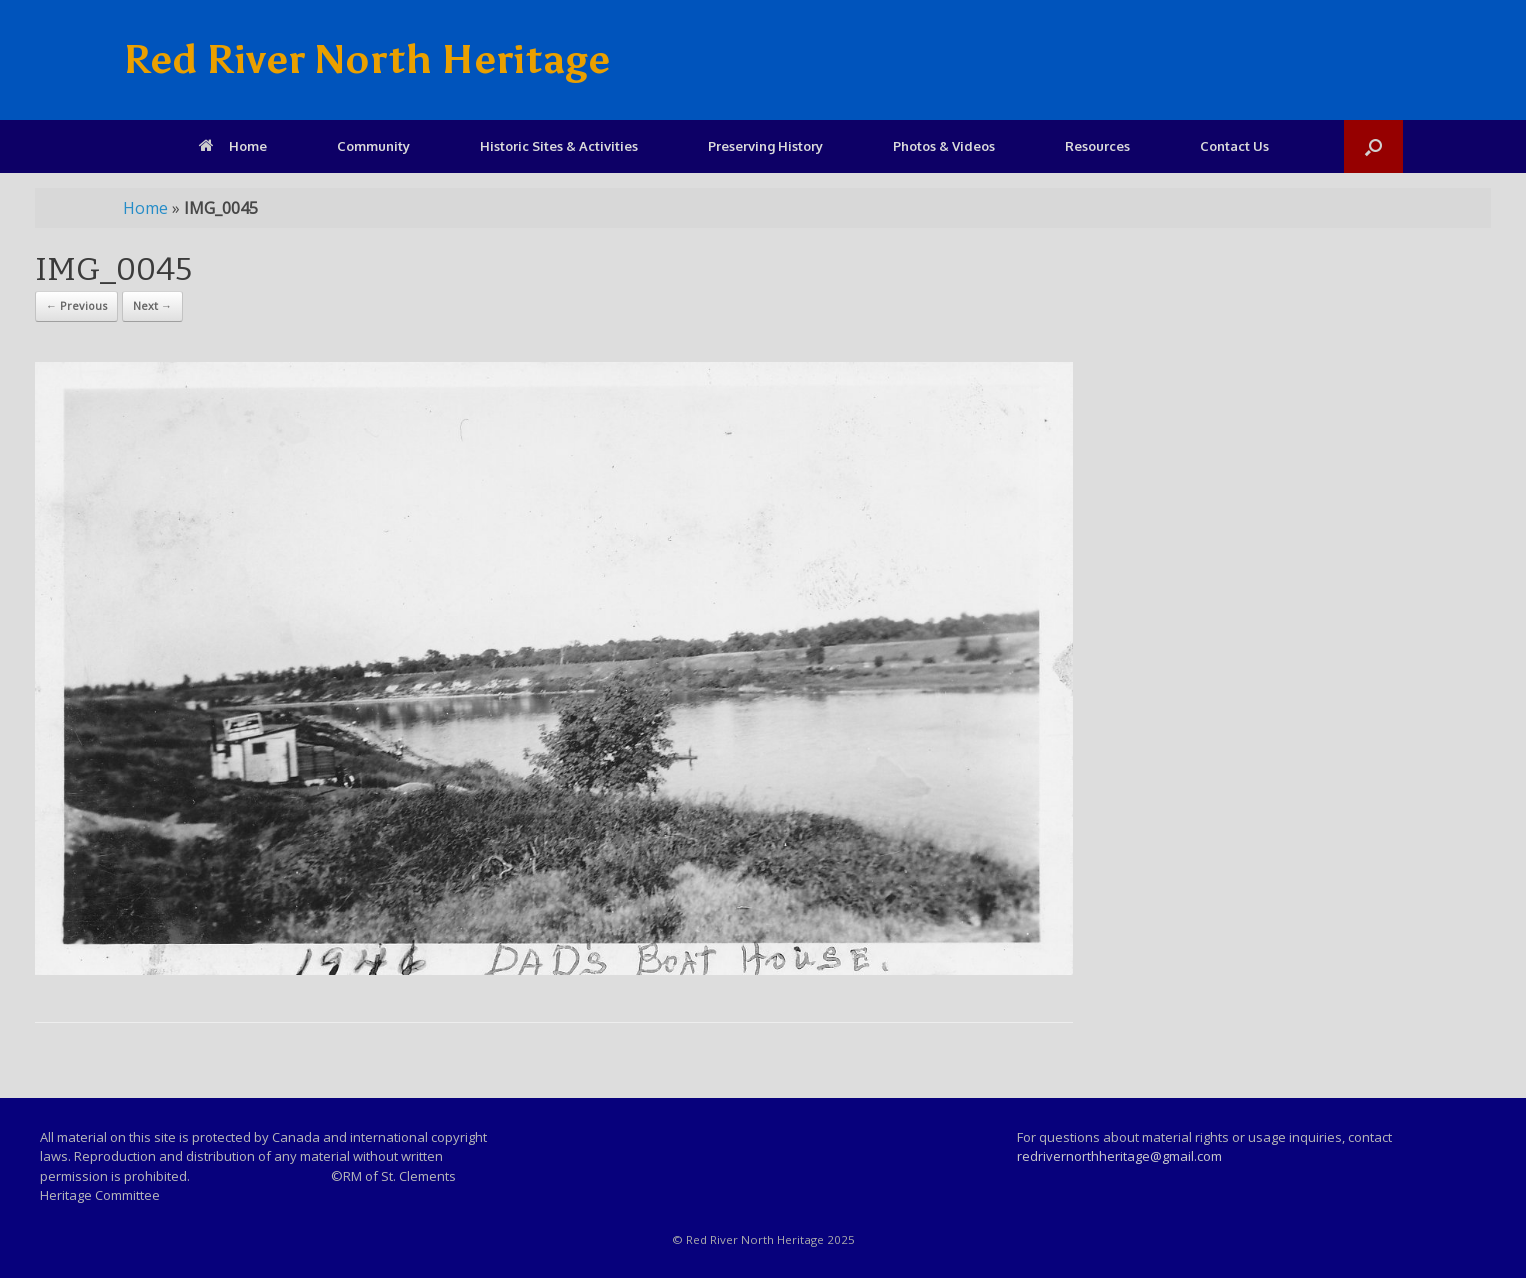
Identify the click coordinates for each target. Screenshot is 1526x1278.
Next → (152, 305)
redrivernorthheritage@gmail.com (1119, 1156)
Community (373, 146)
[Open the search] (1373, 146)
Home (233, 146)
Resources (1097, 146)
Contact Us (1234, 146)
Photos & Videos (944, 146)
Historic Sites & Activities (559, 146)
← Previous (76, 305)
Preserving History (765, 146)
